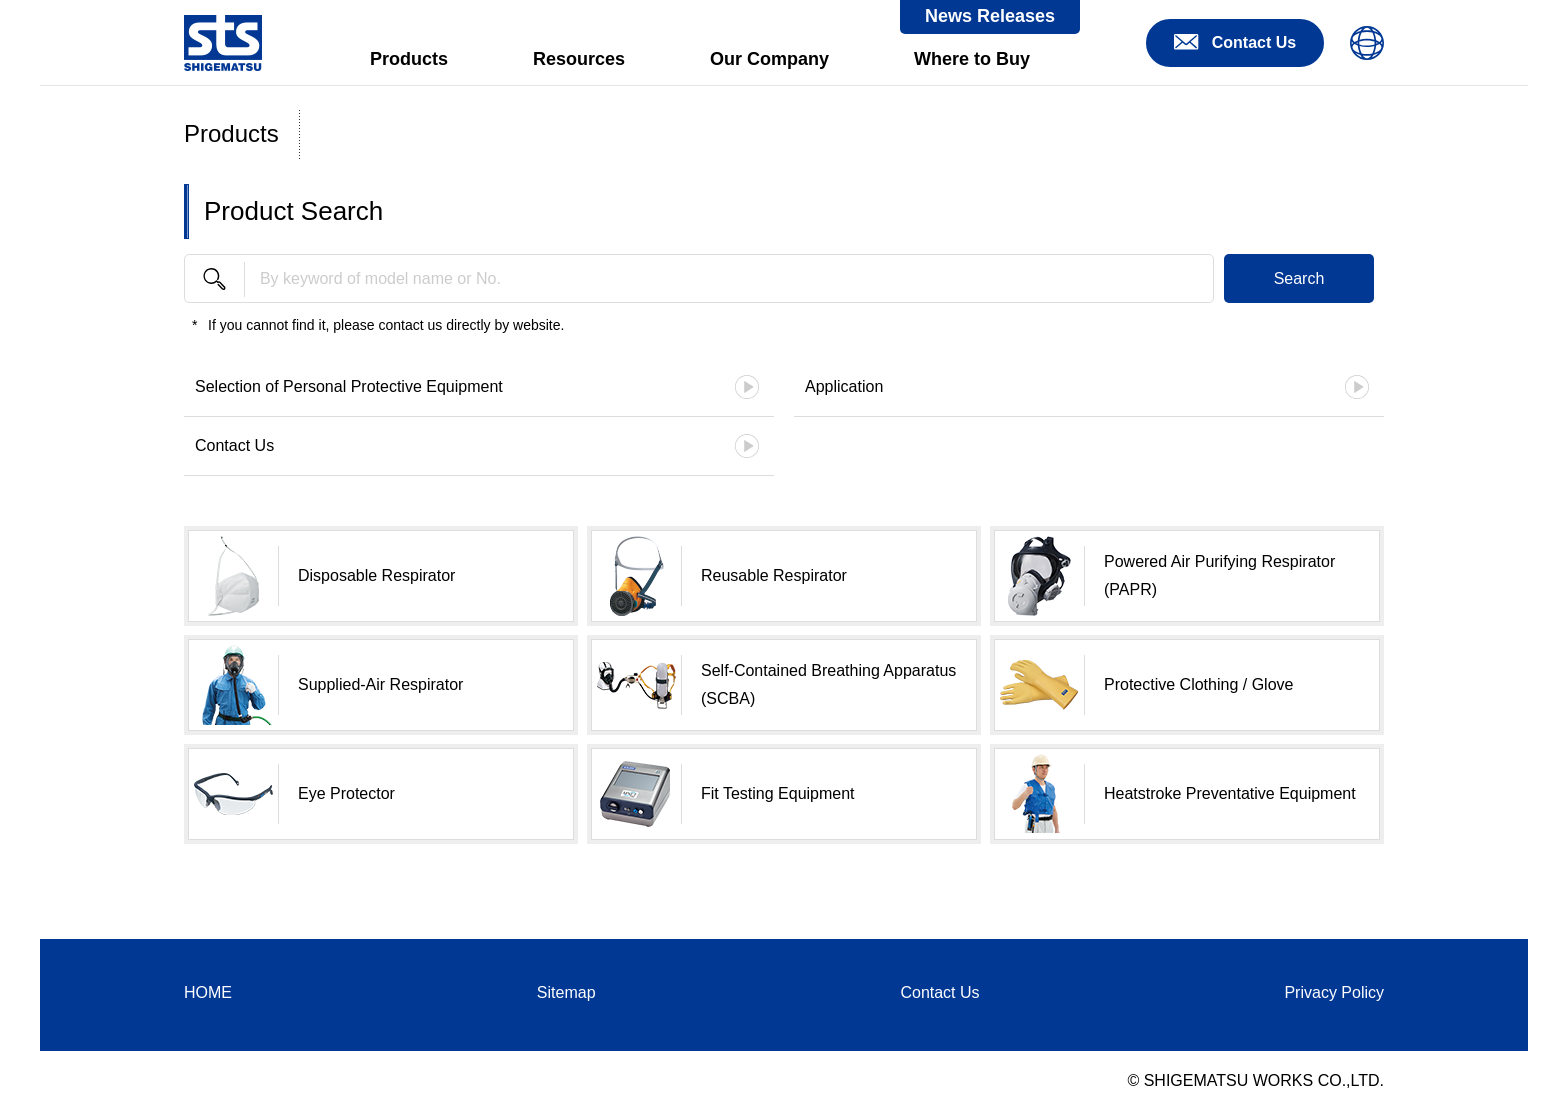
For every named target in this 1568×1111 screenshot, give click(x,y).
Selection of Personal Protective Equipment (349, 386)
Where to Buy (972, 59)
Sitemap (566, 992)
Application (844, 386)
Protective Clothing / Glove (1198, 684)
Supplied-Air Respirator (380, 684)
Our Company (769, 59)
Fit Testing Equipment (778, 793)
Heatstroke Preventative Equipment (1230, 793)
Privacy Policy (1334, 992)
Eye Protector (346, 793)
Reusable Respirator (774, 575)
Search (1299, 278)
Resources (579, 59)
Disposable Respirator (376, 575)
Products (409, 59)
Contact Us (234, 445)
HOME (208, 992)
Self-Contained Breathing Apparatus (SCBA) (828, 684)
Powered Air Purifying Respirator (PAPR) (1219, 575)
